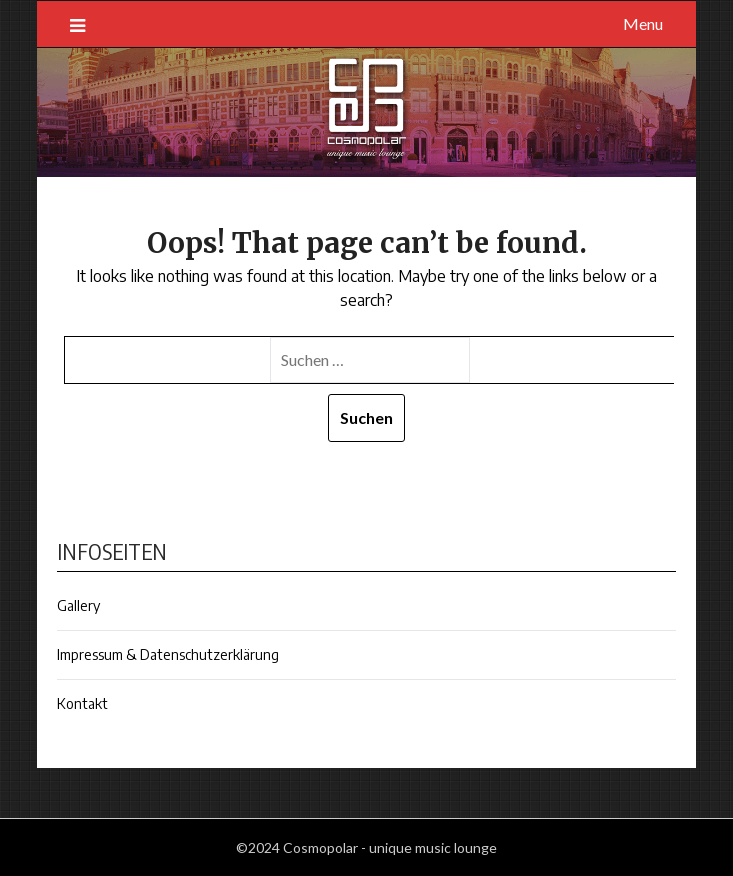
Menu (643, 23)
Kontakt (82, 703)
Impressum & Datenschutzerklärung (168, 654)
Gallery (78, 605)
